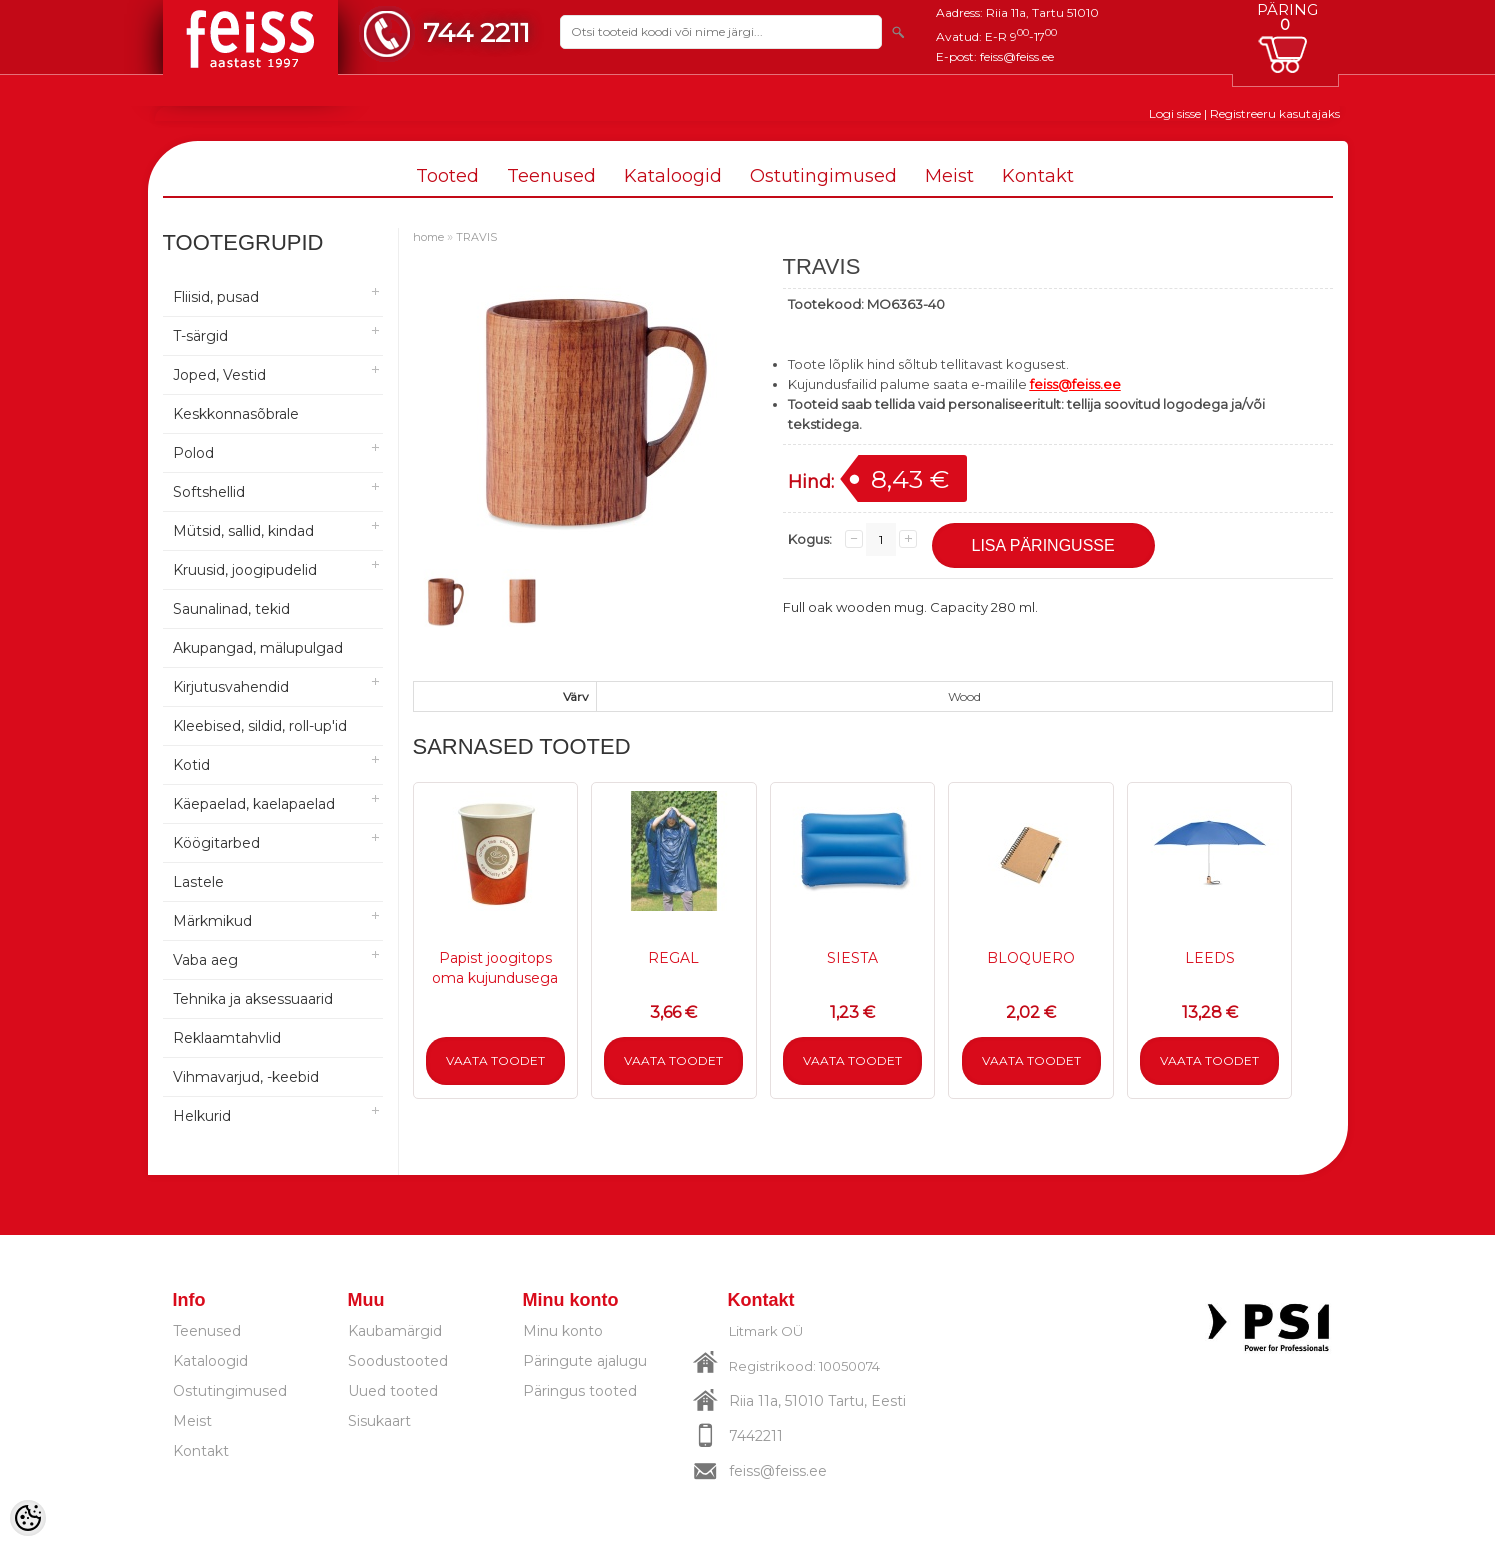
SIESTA (852, 958)
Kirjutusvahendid (231, 687)
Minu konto (563, 1331)
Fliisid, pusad (216, 297)
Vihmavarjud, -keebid (246, 1077)
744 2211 (476, 32)
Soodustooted (398, 1361)
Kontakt (1038, 176)
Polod (193, 453)
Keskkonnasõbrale (236, 414)
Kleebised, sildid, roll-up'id (260, 726)
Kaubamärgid (395, 1331)
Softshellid (209, 492)
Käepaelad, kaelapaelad (254, 804)
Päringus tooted (580, 1391)
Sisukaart (379, 1421)
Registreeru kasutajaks (1275, 113)
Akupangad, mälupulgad (258, 648)
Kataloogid (673, 176)
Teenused (551, 176)
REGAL (673, 958)
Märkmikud (212, 921)
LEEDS (1210, 958)
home (428, 237)
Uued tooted (393, 1391)
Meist (949, 176)
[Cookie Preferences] (28, 1518)
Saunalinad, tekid (231, 609)
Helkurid (202, 1116)
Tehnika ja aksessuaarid (253, 999)
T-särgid (200, 336)
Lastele (198, 882)
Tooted (447, 176)
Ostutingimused (823, 176)
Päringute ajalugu (585, 1361)
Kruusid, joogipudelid (245, 570)
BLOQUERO (1031, 958)
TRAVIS (476, 237)
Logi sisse (1175, 113)
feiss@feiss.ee (1017, 56)
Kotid (191, 765)
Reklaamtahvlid (227, 1038)
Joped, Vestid (219, 375)
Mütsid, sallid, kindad (243, 531)
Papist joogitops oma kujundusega (495, 968)
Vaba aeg (205, 960)
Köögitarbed (216, 843)
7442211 (756, 1436)
